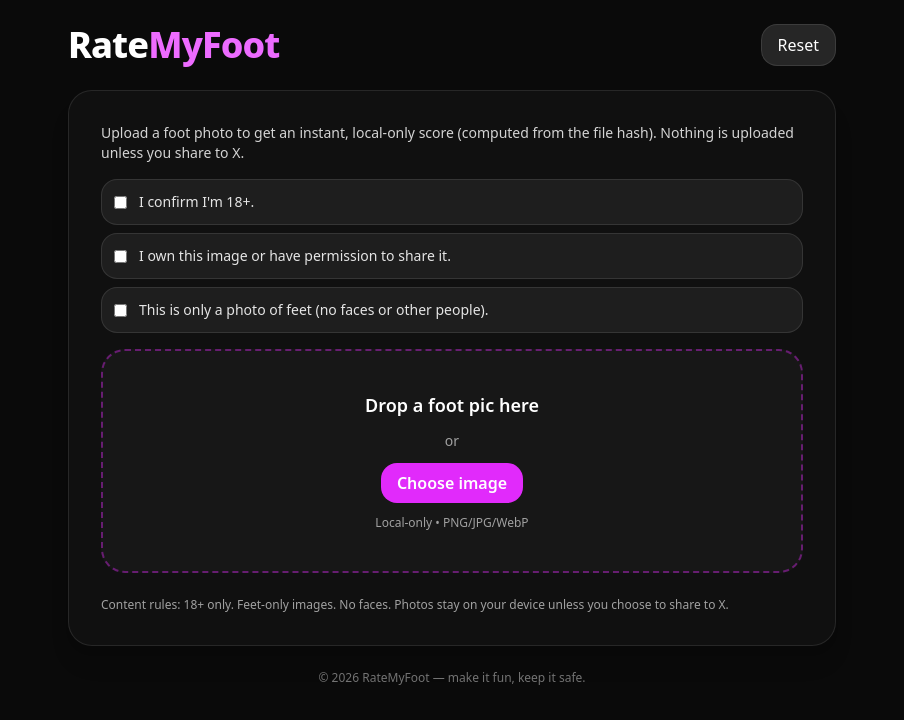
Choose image (452, 483)
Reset (798, 45)
